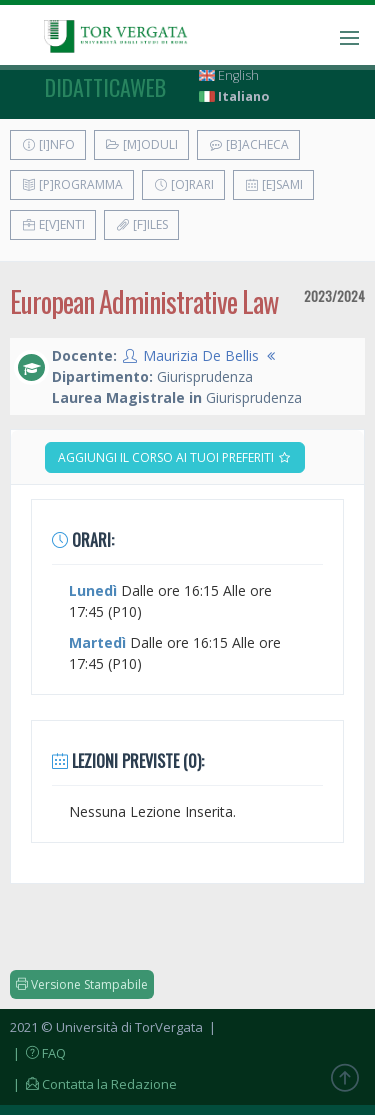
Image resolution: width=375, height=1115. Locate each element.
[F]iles (141, 224)
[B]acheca (248, 144)
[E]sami (273, 184)
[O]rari (183, 184)
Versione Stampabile (82, 984)
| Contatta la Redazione (93, 1084)
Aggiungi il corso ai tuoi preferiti (175, 457)
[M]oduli (141, 144)
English (229, 75)
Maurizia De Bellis (201, 355)
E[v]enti (53, 224)
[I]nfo (48, 144)
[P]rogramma (72, 184)
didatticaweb (105, 87)
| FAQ (38, 1053)
